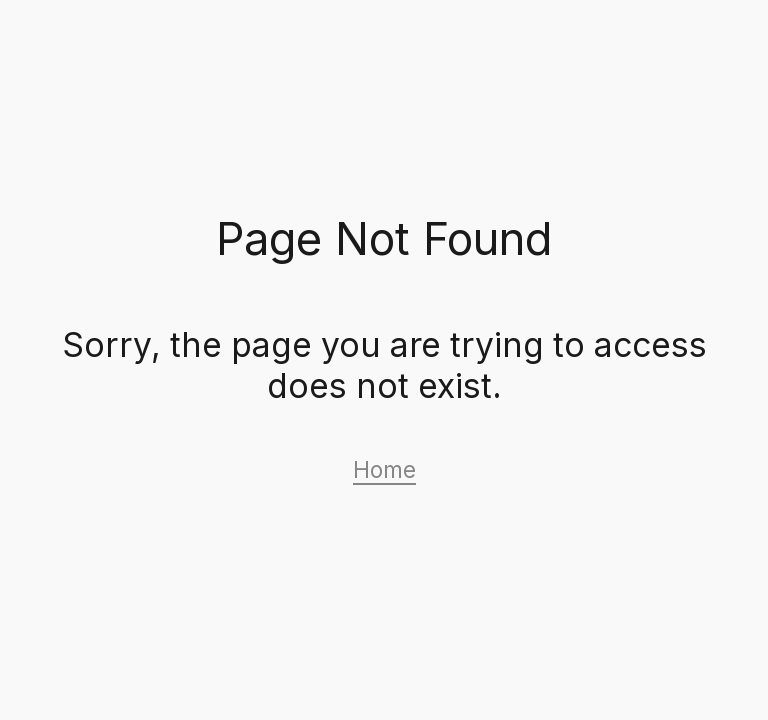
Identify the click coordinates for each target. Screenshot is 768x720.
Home (384, 469)
